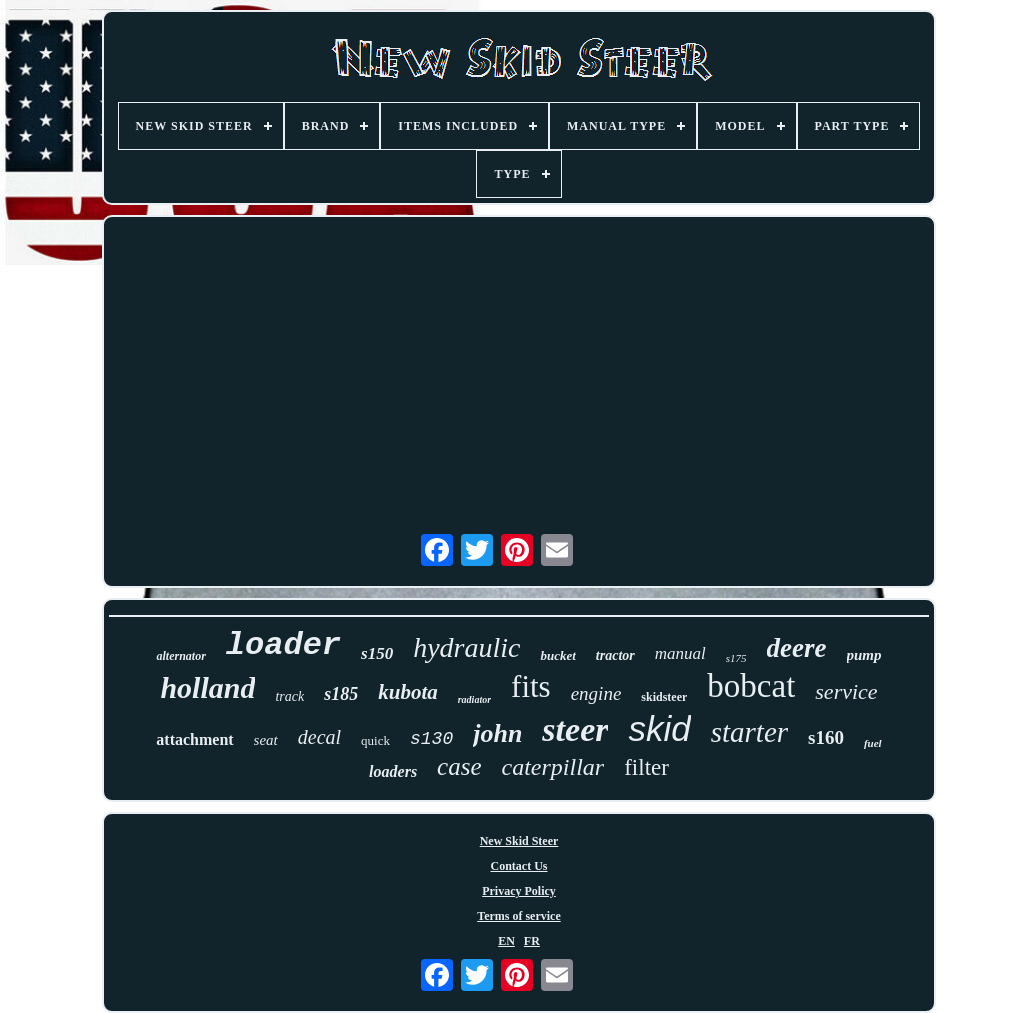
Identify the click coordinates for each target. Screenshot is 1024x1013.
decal (319, 737)
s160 (826, 737)
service (846, 691)
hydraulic (466, 647)
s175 (736, 658)
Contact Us (519, 866)
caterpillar (553, 767)
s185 (341, 694)
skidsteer (664, 697)
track (289, 696)
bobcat (751, 686)
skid (659, 728)
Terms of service (519, 916)
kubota (408, 692)
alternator (180, 656)
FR (532, 941)
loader (283, 645)
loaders (393, 771)
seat (266, 740)
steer (575, 729)
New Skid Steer (519, 841)
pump (864, 655)
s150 (377, 653)
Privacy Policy (519, 891)
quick (375, 740)
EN (506, 941)
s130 (431, 739)
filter (646, 767)
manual (680, 653)
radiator (474, 699)
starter (749, 732)
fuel (873, 743)
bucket (557, 655)
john (497, 733)
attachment (194, 739)
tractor (615, 655)
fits (531, 686)
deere (797, 648)
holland (207, 687)
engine (596, 693)
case (459, 766)
